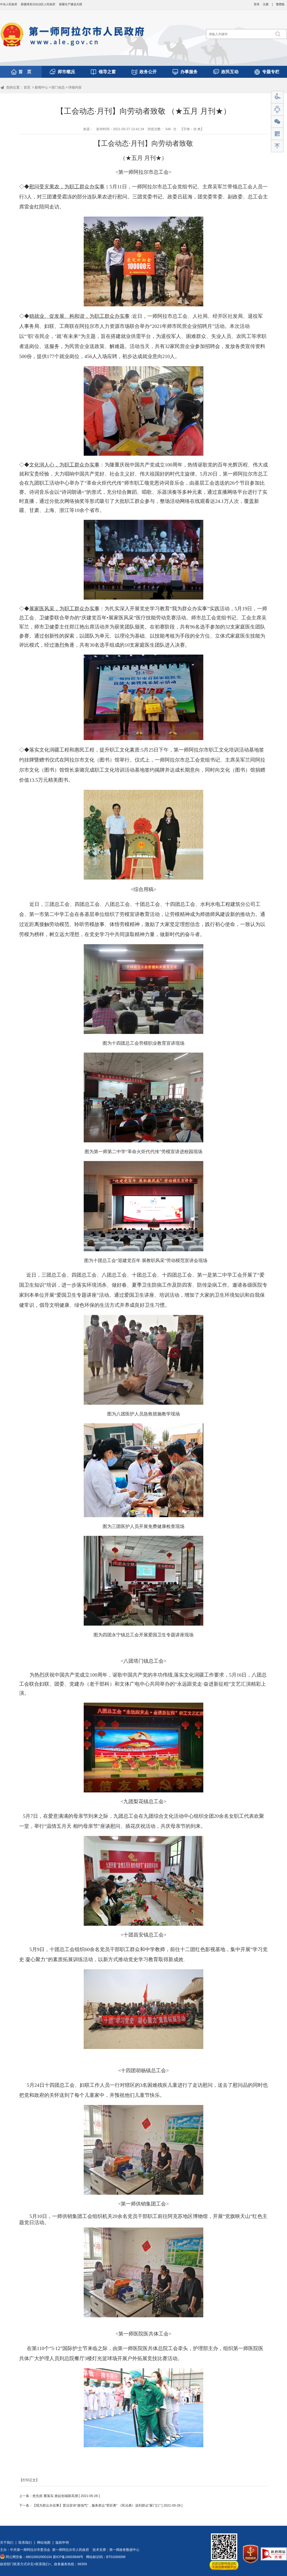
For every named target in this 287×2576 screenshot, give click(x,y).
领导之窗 (107, 71)
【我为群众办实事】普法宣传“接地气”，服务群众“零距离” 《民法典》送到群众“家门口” (97, 2505)
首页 (27, 87)
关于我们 (6, 2542)
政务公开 (148, 71)
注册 (266, 4)
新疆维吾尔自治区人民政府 (38, 4)
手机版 (277, 134)
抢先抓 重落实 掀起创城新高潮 (55, 2496)
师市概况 (66, 71)
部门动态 (58, 87)
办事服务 (189, 71)
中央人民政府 (8, 4)
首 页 (24, 71)
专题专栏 (270, 71)
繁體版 (280, 4)
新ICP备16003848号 (68, 2557)
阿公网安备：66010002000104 (29, 2557)
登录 (256, 4)
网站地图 (43, 2542)
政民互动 (229, 71)
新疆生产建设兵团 (70, 4)
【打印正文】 (29, 2480)
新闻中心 (41, 87)
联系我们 (25, 2542)
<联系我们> (42, 2564)
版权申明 (62, 2542)
